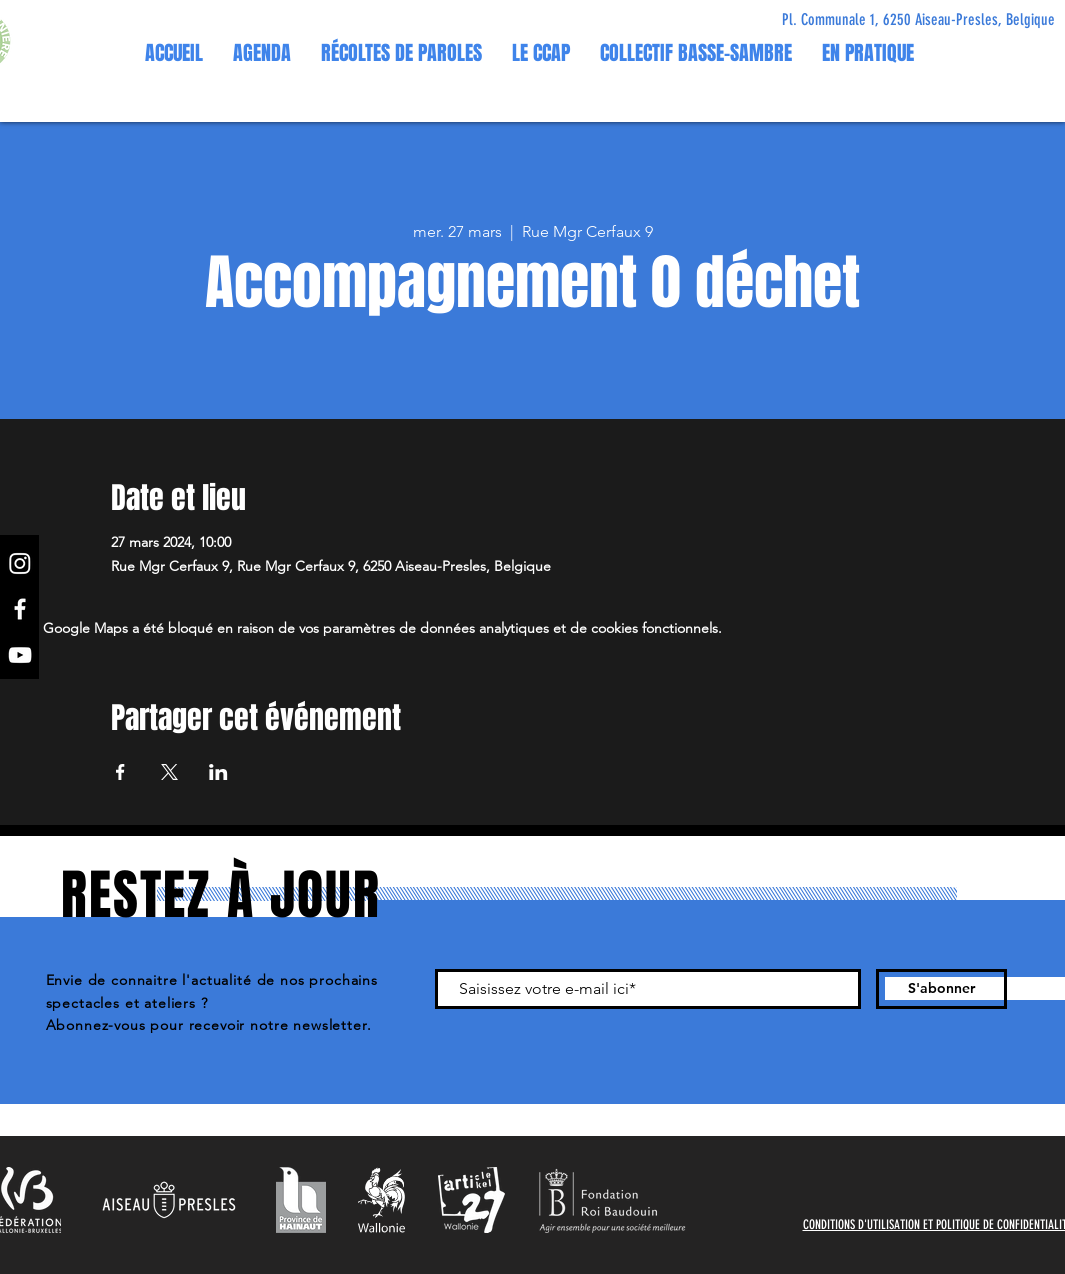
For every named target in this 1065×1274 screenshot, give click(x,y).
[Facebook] (20, 609)
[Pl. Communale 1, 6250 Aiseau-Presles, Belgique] (918, 20)
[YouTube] (20, 655)
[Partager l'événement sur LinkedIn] (218, 772)
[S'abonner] (941, 989)
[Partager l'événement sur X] (169, 772)
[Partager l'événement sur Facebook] (120, 772)
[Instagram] (20, 563)
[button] (541, 53)
